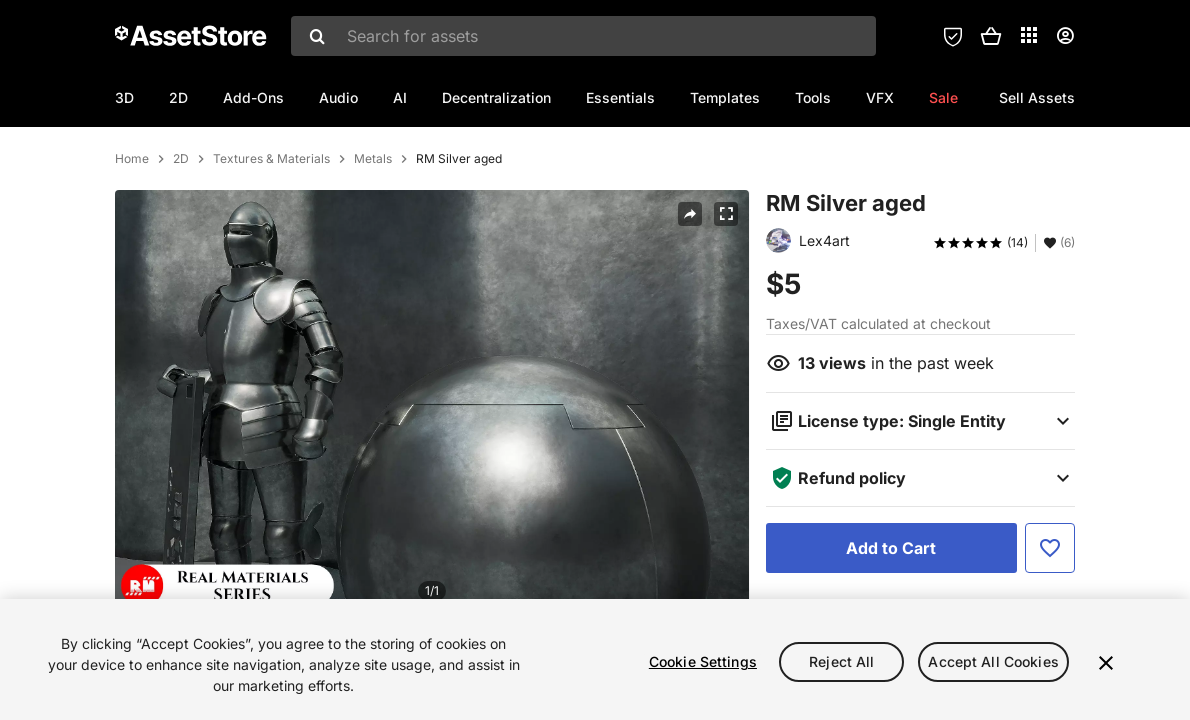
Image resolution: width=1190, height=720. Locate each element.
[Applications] (1029, 35)
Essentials (620, 97)
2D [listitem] (181, 245)
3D (124, 97)
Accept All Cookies (993, 661)
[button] (991, 36)
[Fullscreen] (726, 300)
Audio (338, 97)
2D (178, 97)
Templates (725, 97)
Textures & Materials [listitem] (271, 245)
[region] (595, 659)
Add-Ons (253, 97)
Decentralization (496, 97)
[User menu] (1065, 36)
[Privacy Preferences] (953, 36)
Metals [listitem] (373, 245)
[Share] (690, 300)
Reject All (841, 661)
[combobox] (583, 36)
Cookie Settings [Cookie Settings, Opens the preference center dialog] (703, 661)
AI (400, 97)
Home (132, 245)
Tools (813, 97)
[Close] (1106, 663)
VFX (880, 97)
